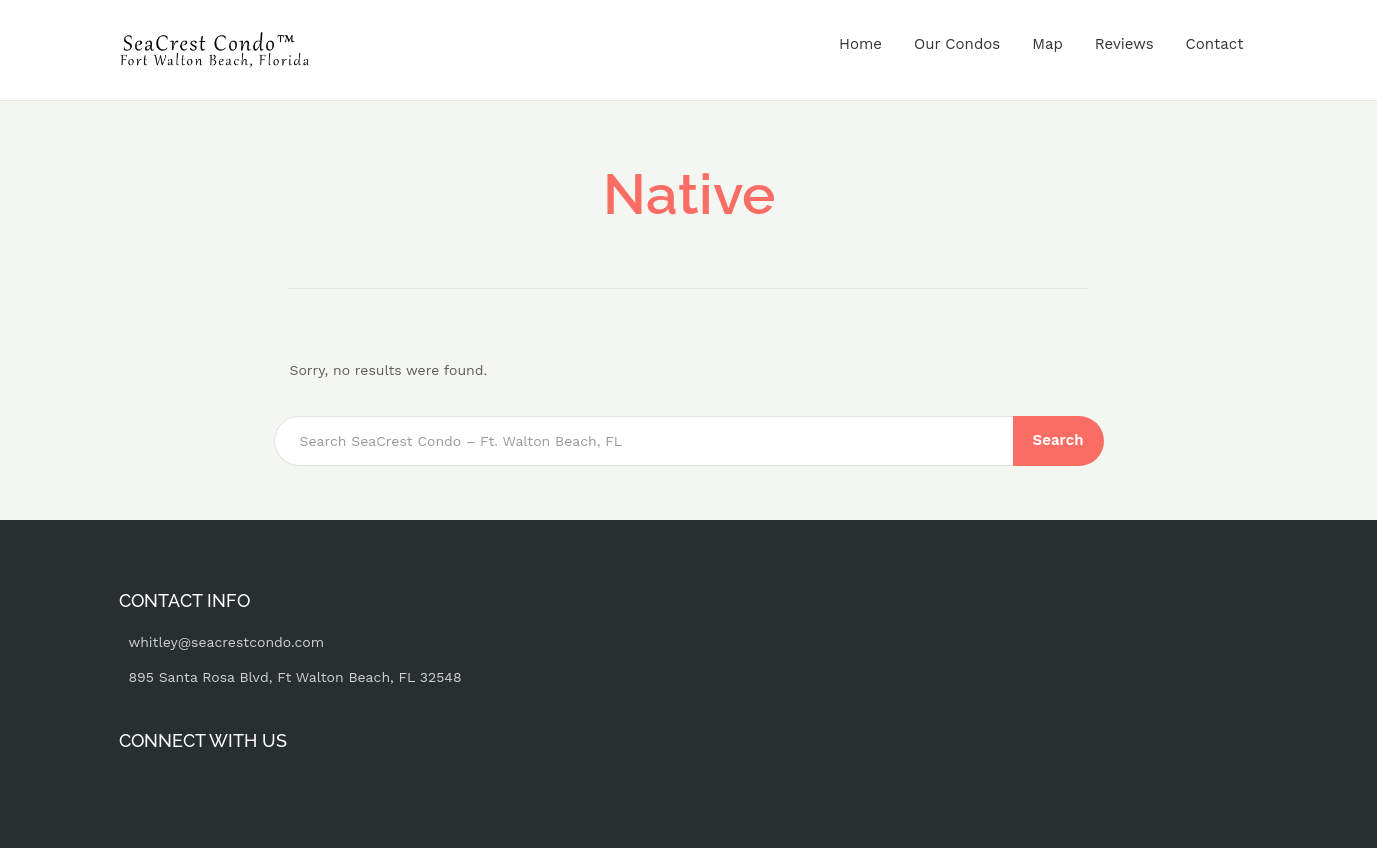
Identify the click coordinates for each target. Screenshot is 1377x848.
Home (860, 44)
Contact (1215, 44)
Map (1047, 44)
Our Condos (957, 44)
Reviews (1124, 44)
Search (1058, 440)
